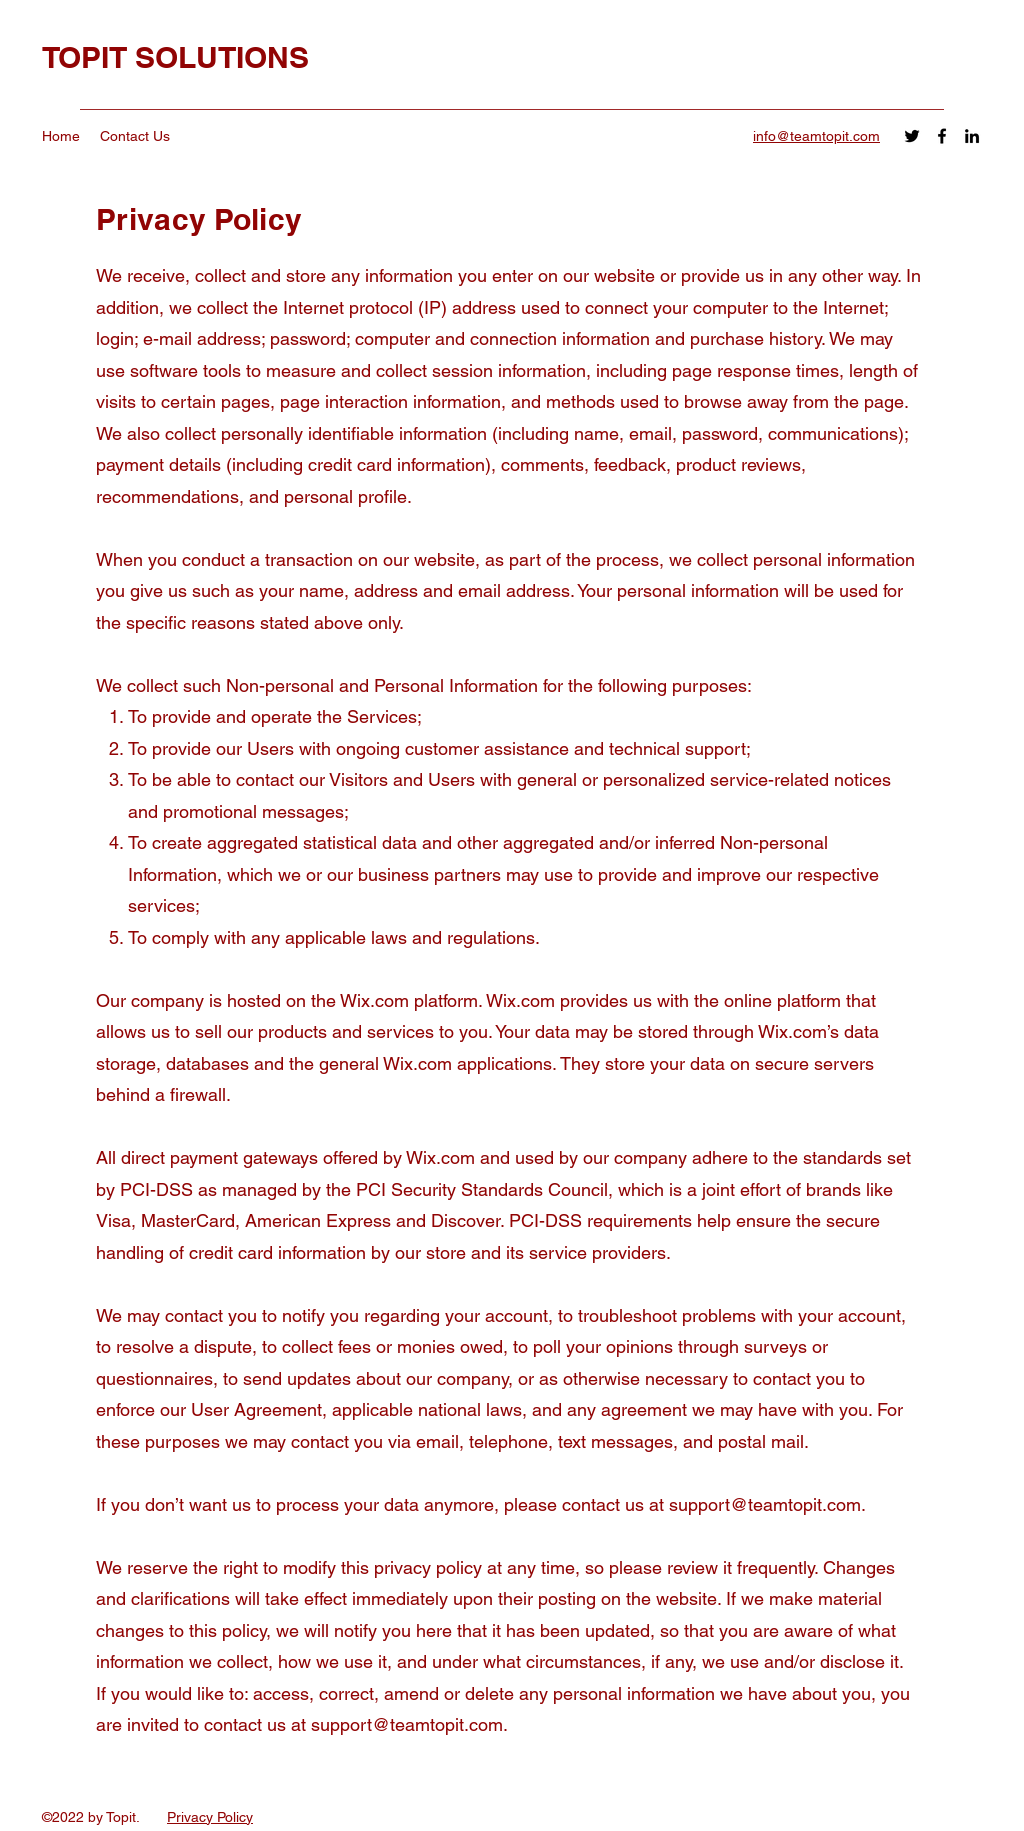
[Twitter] (912, 136)
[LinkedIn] (972, 136)
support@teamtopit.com (765, 1504)
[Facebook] (942, 136)
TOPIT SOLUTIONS (175, 57)
